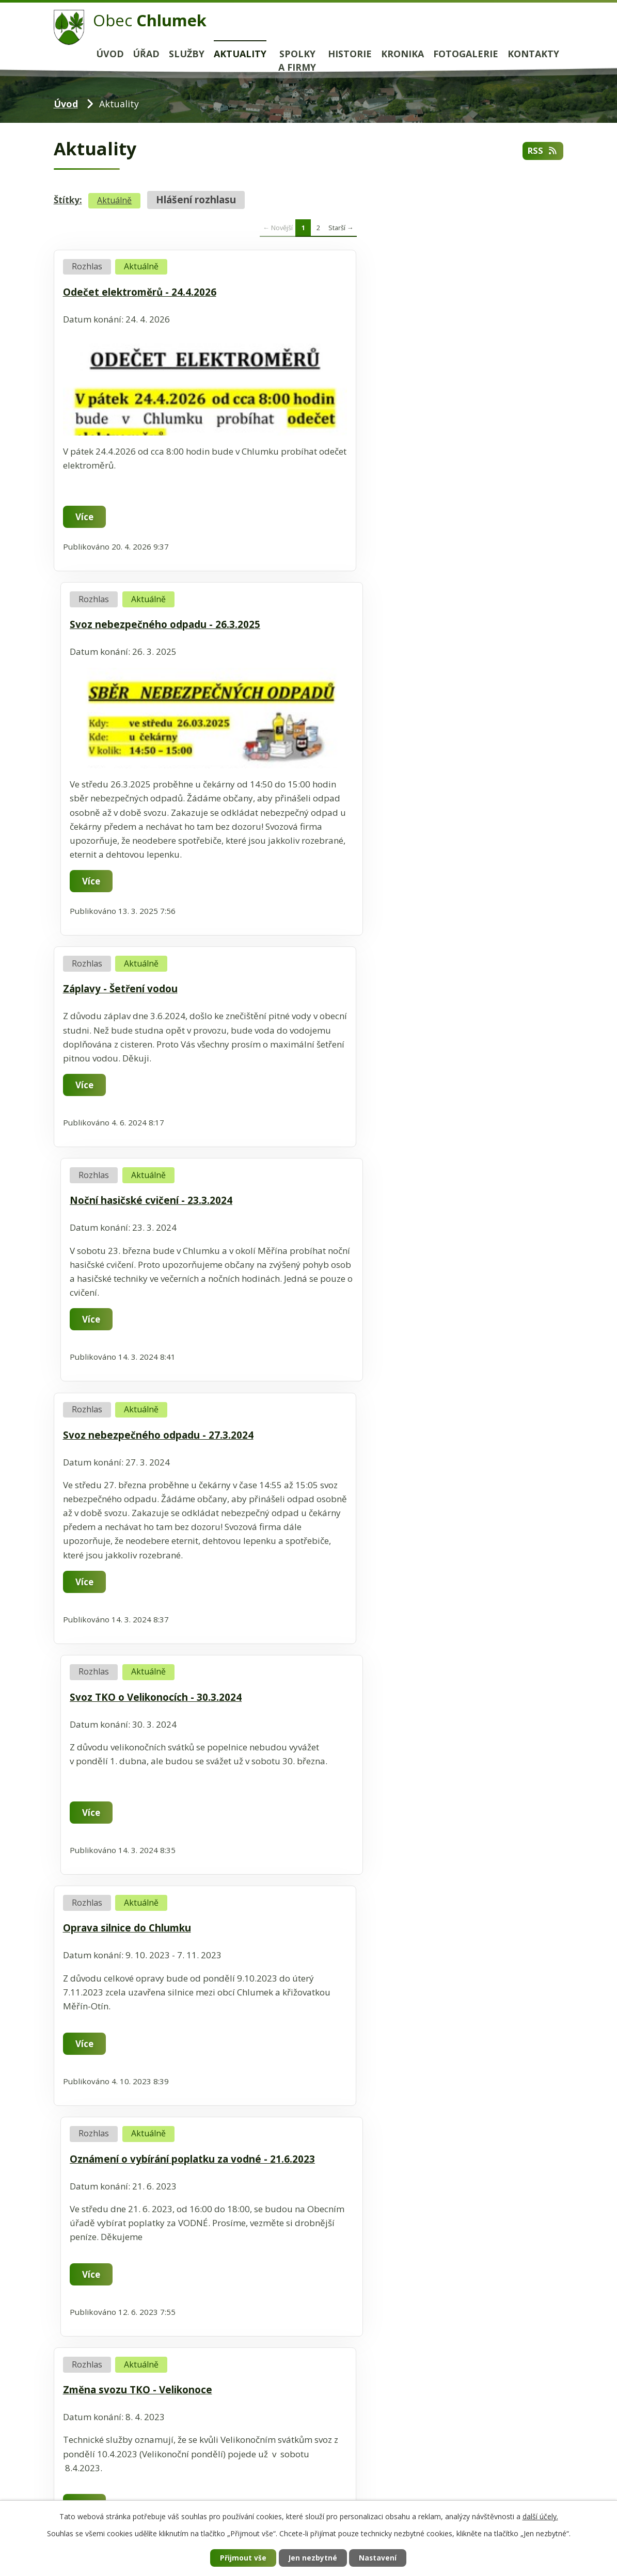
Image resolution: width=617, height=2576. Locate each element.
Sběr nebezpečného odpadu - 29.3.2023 (417, 1413)
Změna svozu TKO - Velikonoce (137, 1413)
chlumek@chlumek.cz (130, 2498)
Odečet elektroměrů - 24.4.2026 (139, 291)
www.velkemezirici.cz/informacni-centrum (139, 2203)
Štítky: (68, 200)
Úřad (146, 53)
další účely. (540, 2516)
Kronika (402, 53)
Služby (186, 53)
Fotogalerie (465, 53)
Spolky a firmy (297, 60)
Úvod (110, 53)
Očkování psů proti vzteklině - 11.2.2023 (159, 1746)
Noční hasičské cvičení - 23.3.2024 (403, 670)
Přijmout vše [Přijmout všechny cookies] (241, 2558)
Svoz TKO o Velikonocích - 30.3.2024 (408, 904)
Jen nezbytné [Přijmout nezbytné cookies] (312, 2558)
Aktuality (240, 53)
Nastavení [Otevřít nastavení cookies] (380, 2558)
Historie (350, 53)
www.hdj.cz (77, 2362)
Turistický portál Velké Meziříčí (117, 2082)
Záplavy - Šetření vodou (120, 670)
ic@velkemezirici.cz (123, 2184)
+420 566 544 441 (129, 2482)
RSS (543, 151)
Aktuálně (114, 200)
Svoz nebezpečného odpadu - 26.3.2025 (417, 291)
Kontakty (533, 53)
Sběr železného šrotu (373, 1746)
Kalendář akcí (81, 2064)
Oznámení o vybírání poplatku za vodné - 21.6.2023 (421, 1186)
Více (85, 517)
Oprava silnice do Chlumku (127, 1180)
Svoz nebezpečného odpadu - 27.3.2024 (158, 904)
